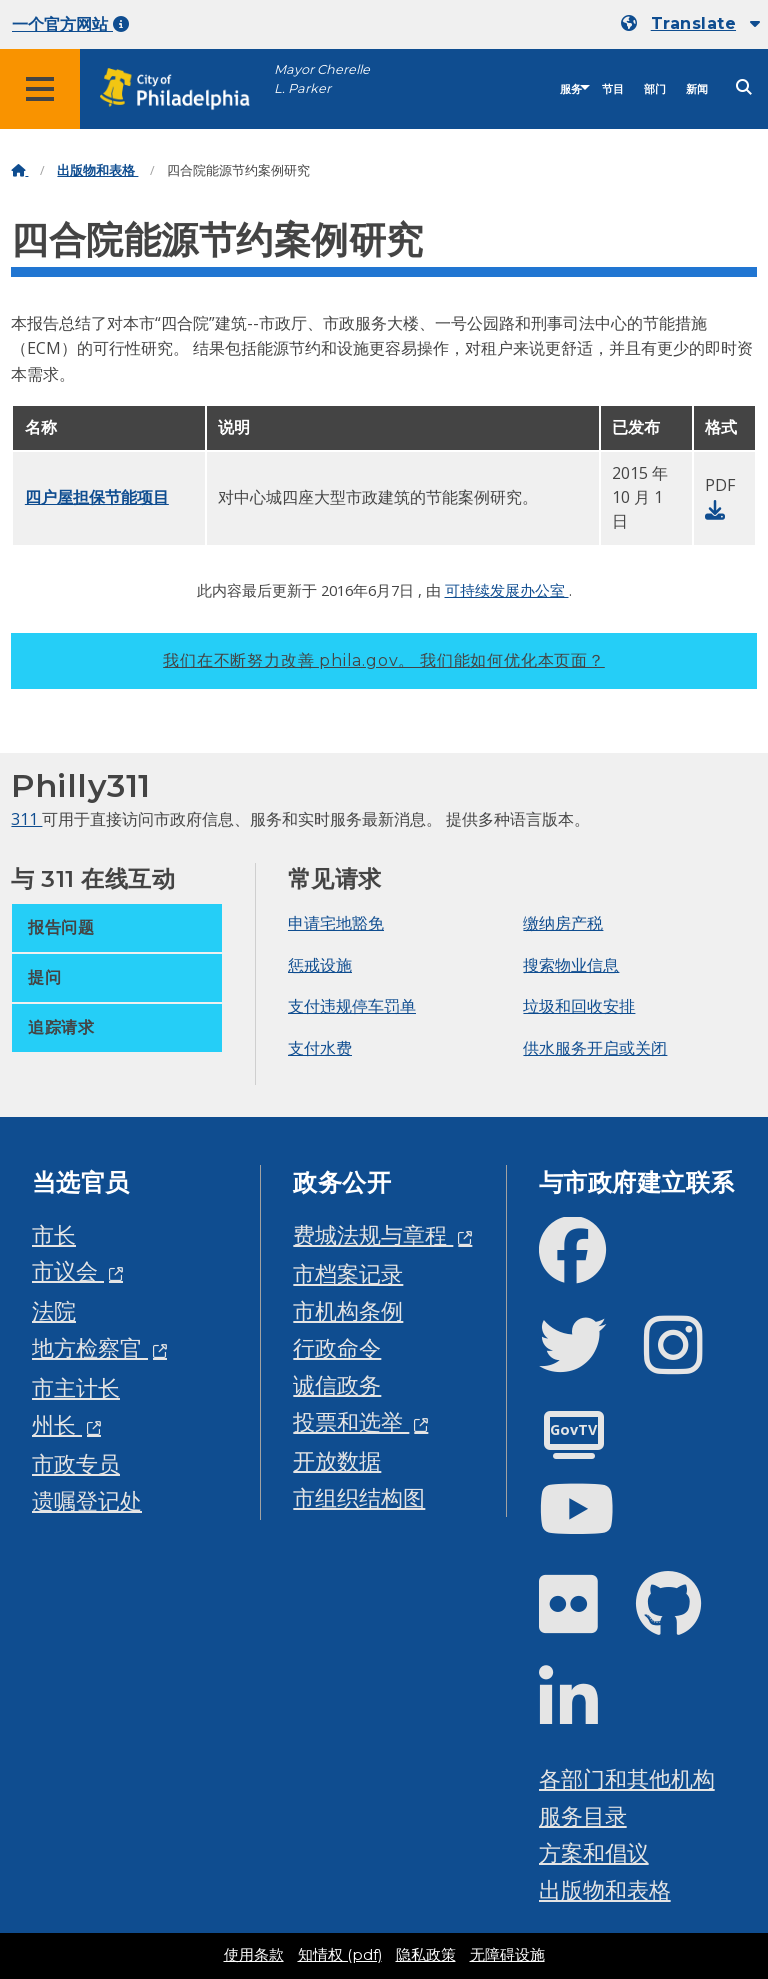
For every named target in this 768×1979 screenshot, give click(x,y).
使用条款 (254, 1955)
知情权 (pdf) (340, 1955)
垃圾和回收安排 (579, 1006)
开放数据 (337, 1460)
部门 (655, 89)
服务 (571, 89)
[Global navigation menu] (40, 89)
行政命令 (337, 1347)
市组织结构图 (359, 1497)
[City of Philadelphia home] (185, 89)
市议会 (68, 1270)
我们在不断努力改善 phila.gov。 (384, 660)
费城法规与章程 (373, 1234)
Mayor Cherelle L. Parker (322, 79)
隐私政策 (426, 1955)
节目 (613, 89)
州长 (57, 1424)
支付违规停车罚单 (352, 1006)
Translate (693, 23)
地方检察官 (90, 1347)
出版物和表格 (97, 170)
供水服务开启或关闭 (595, 1048)
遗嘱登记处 (87, 1500)
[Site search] (744, 87)
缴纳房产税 (563, 923)
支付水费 (320, 1048)
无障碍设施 (507, 1955)
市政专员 (76, 1463)
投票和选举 (351, 1421)
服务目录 (583, 1815)
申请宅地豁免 (336, 923)
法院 (54, 1310)
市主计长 (76, 1387)
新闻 (697, 89)
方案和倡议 (594, 1852)
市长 (54, 1234)
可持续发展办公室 (507, 590)
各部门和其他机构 (627, 1778)
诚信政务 (337, 1384)
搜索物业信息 (571, 965)
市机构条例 (348, 1310)
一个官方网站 (70, 24)
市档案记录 (348, 1273)
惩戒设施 (320, 965)
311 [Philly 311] (26, 819)
